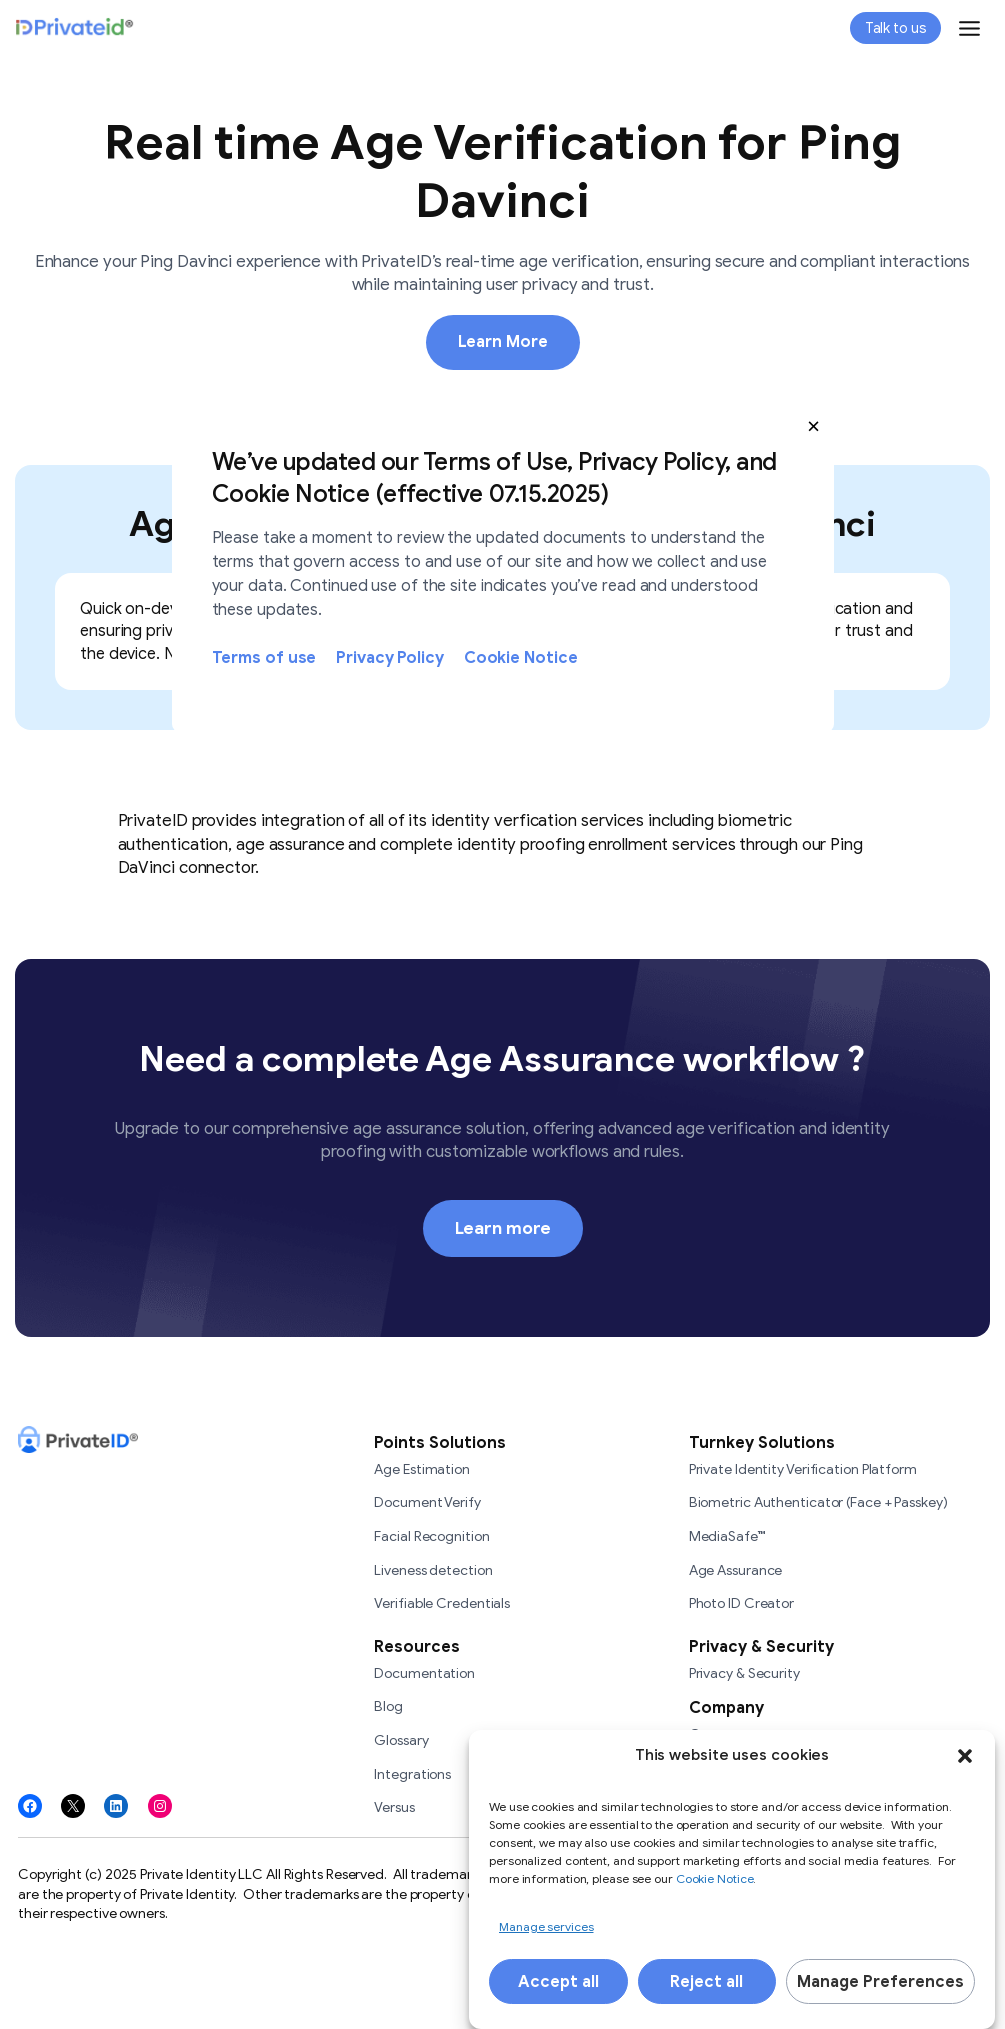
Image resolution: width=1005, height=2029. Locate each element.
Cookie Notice (521, 658)
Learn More (503, 342)
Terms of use (264, 658)
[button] (814, 426)
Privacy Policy (390, 658)
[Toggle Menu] (969, 28)
